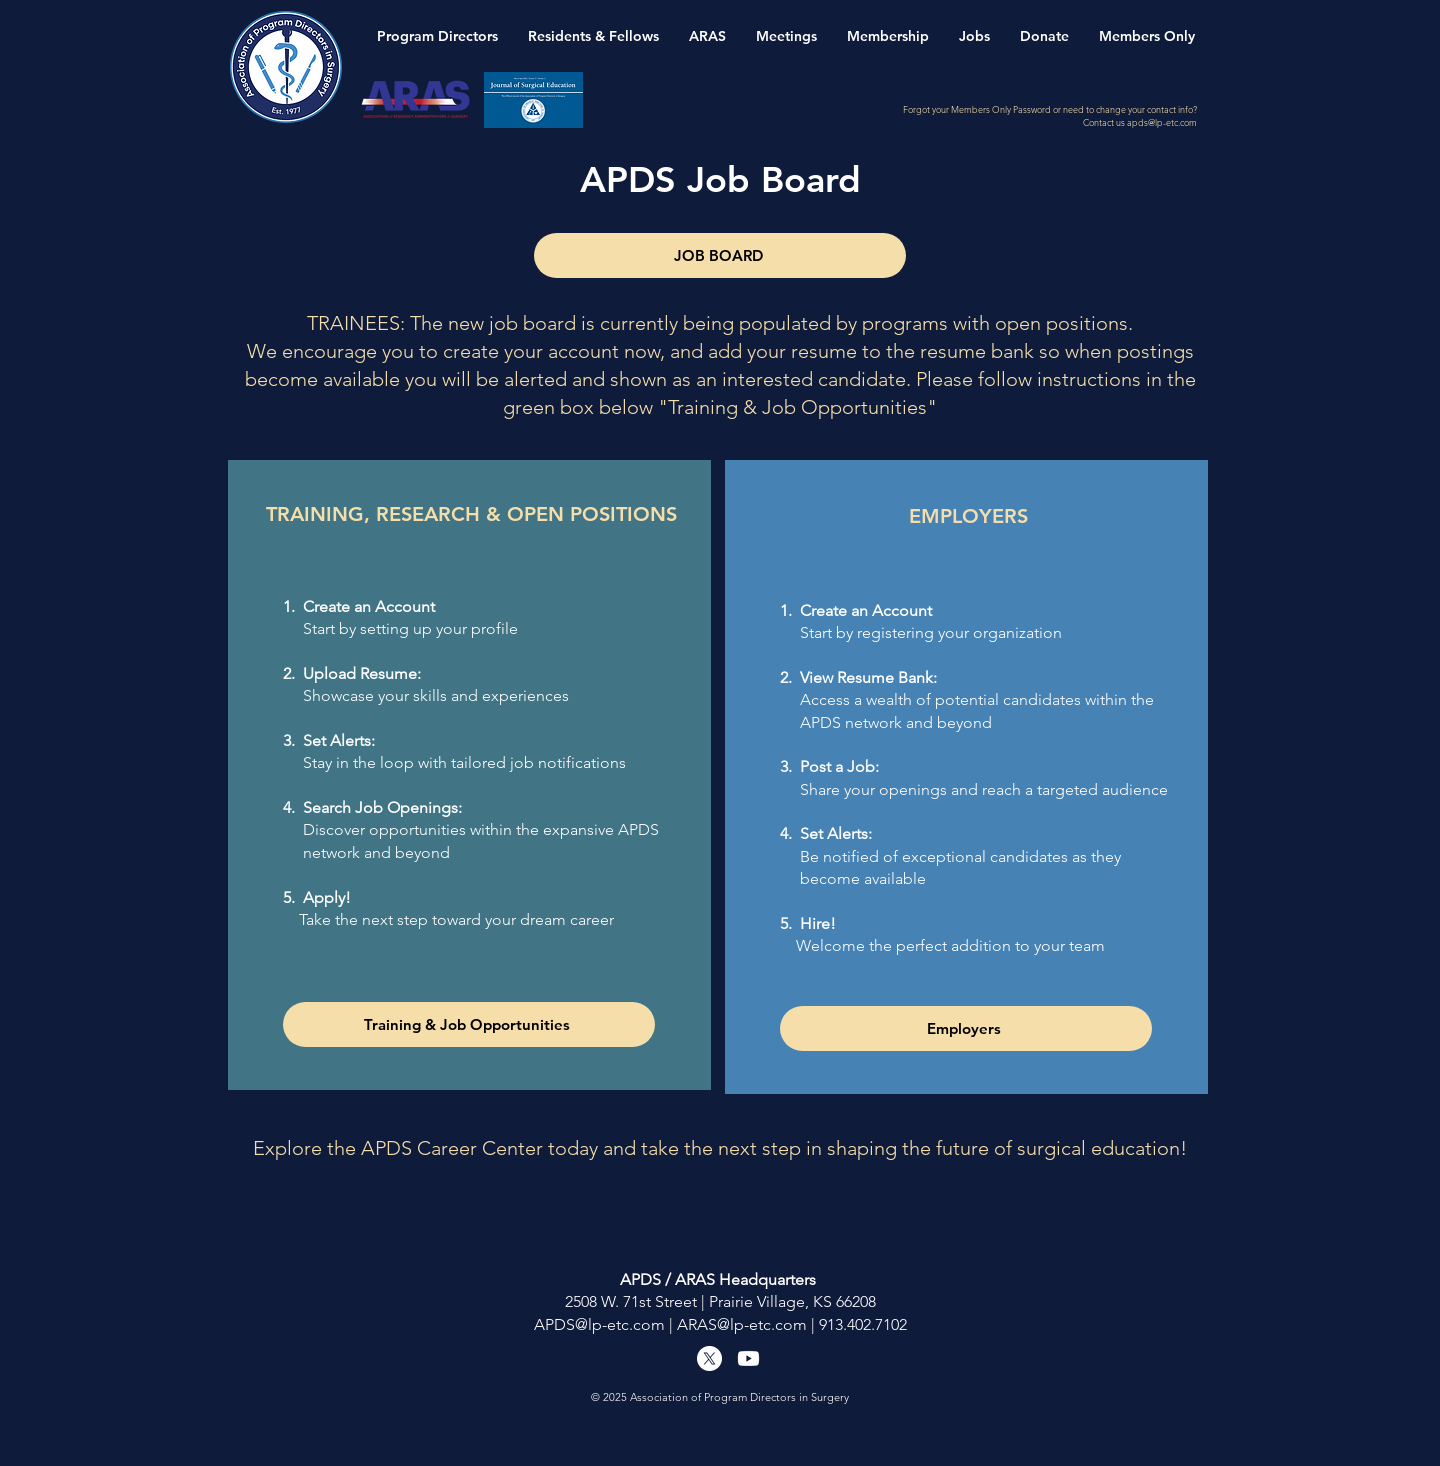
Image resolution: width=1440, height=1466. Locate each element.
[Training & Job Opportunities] (469, 1024)
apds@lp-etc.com (1162, 122)
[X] (709, 1358)
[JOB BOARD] (720, 255)
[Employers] (966, 1028)
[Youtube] (748, 1358)
